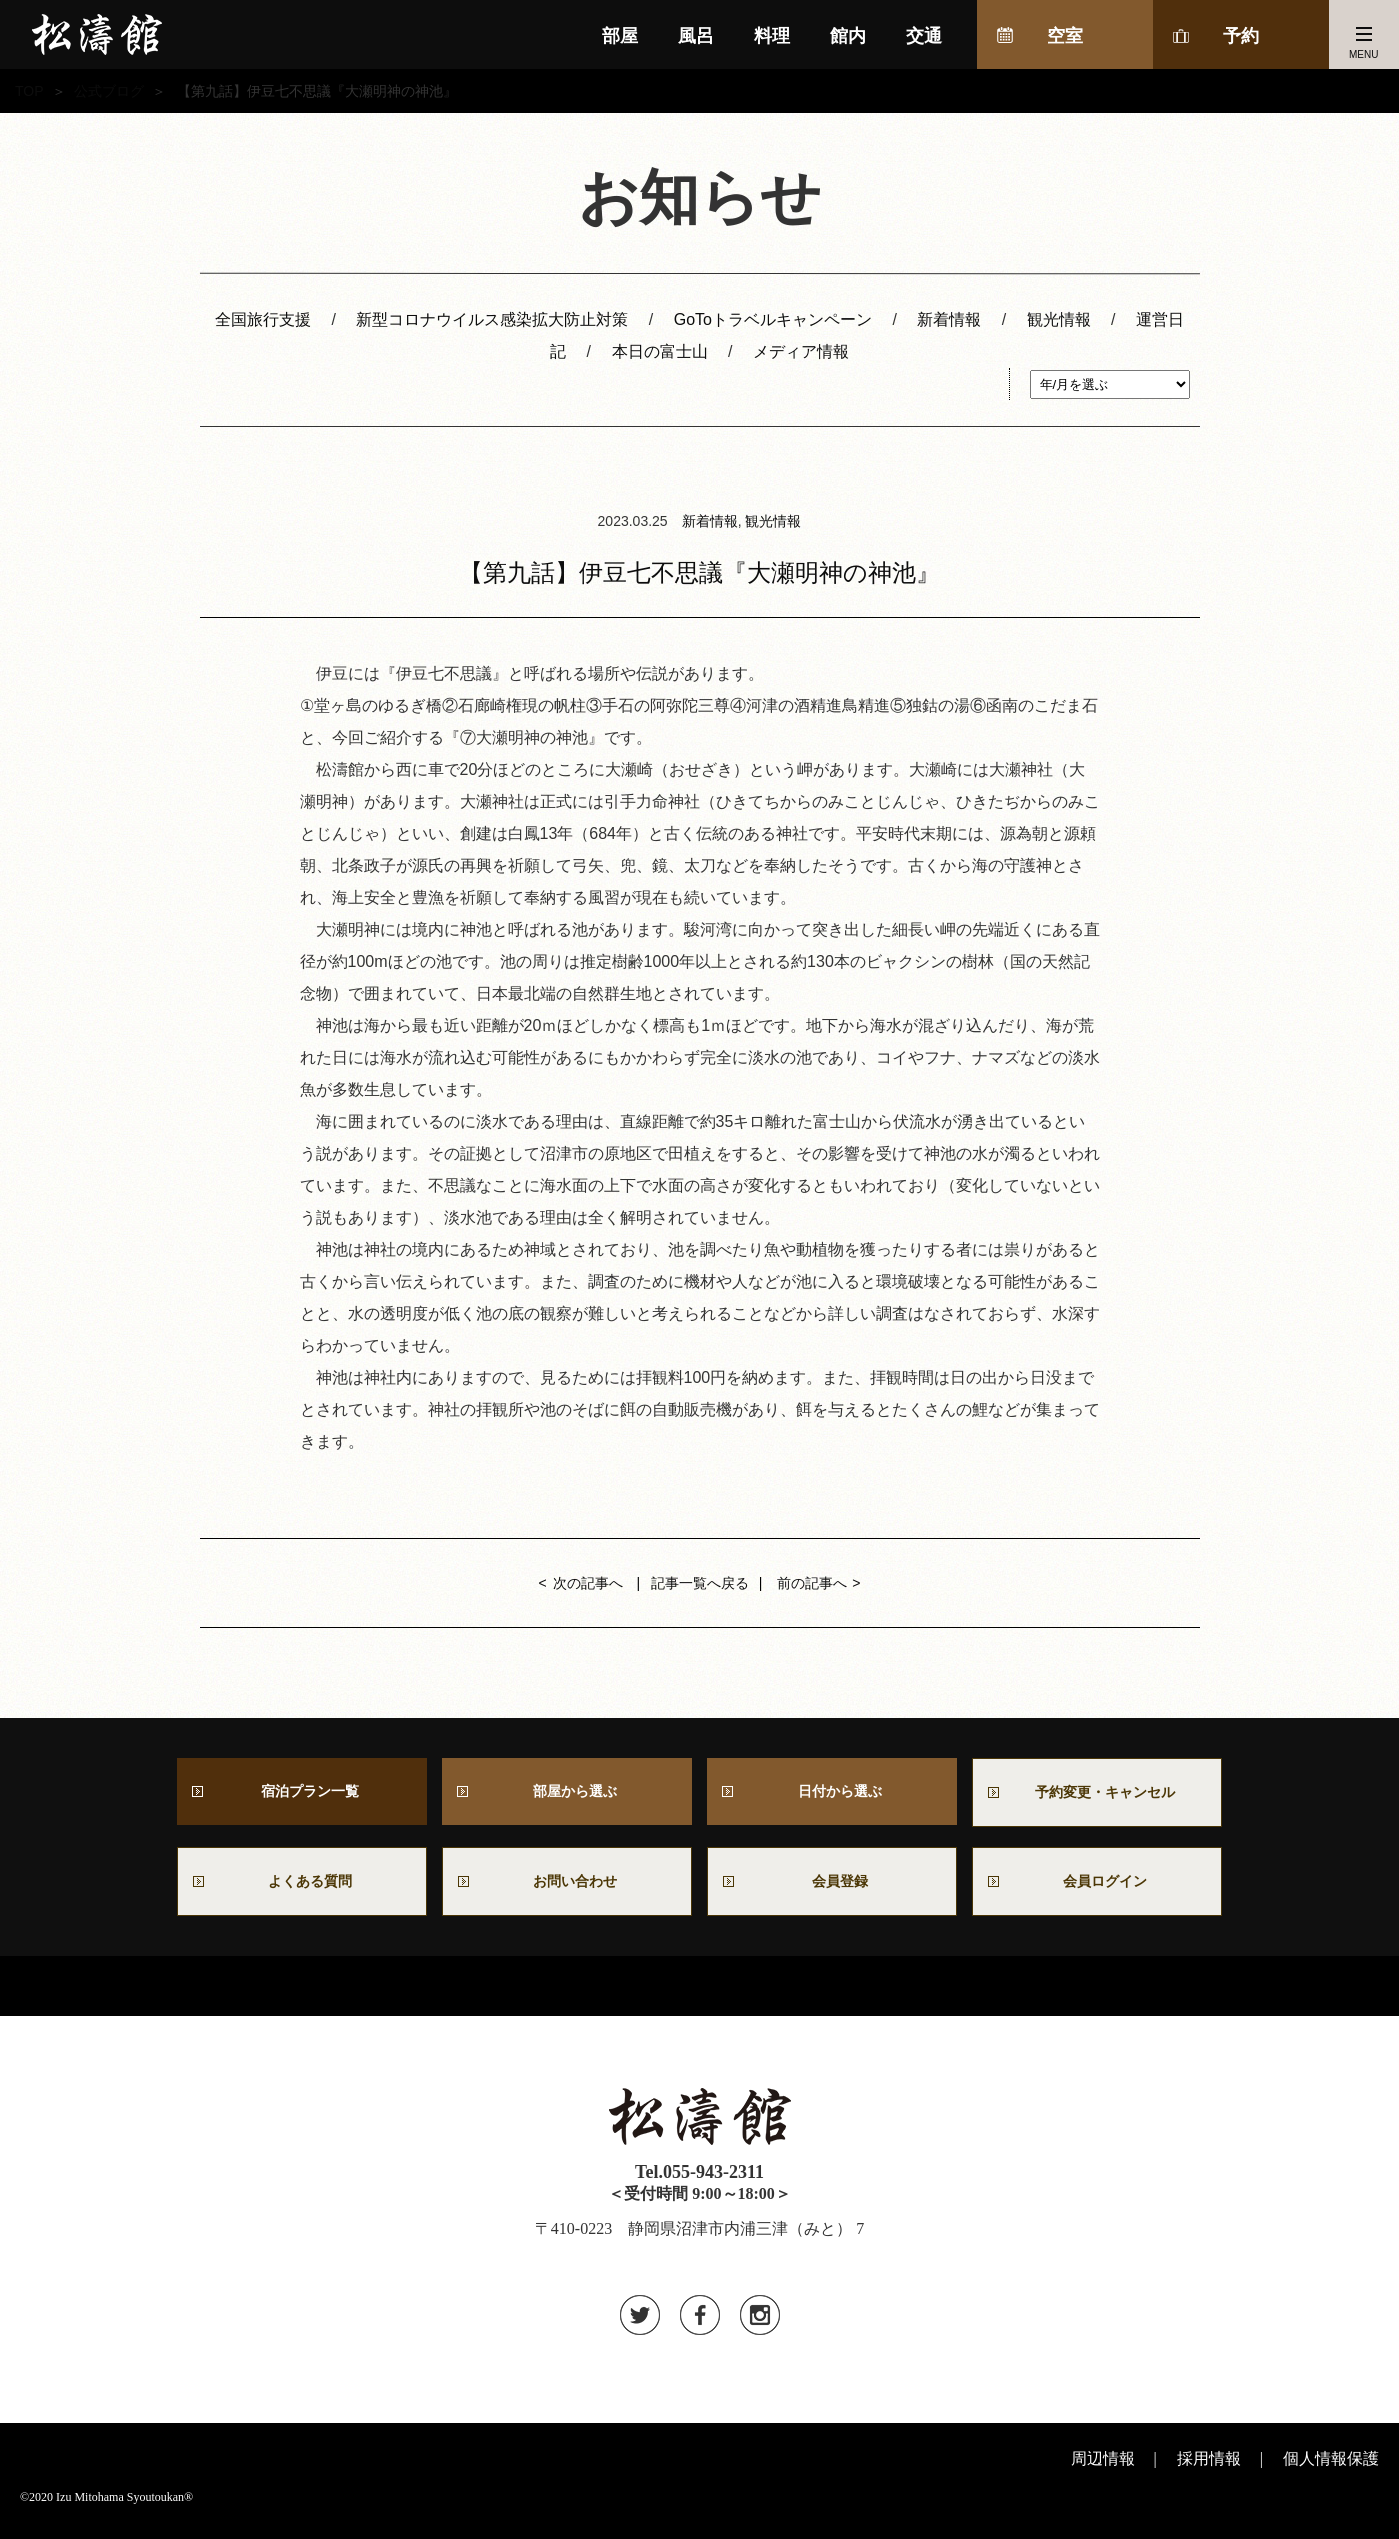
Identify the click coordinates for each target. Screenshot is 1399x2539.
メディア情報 (801, 351)
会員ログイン (1097, 1888)
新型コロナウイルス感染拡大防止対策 (492, 319)
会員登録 (832, 1888)
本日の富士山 (660, 351)
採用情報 (1209, 2468)
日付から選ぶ (832, 1793)
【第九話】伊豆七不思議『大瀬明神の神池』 (699, 572)
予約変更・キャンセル (1097, 1794)
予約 (1241, 36)
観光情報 (1059, 319)
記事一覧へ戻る (700, 1583)
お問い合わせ (575, 1888)
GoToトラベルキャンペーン (773, 319)
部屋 (620, 36)
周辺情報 (1103, 2468)
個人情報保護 (1331, 2468)
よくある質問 (302, 1888)
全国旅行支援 (263, 319)
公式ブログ (109, 91)
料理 (772, 36)
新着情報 (949, 319)
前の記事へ (812, 1583)
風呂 (696, 36)
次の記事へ (588, 1583)
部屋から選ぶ (567, 1793)
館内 (848, 36)
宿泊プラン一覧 (302, 1793)
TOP (29, 91)
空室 (1065, 36)
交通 (924, 36)
